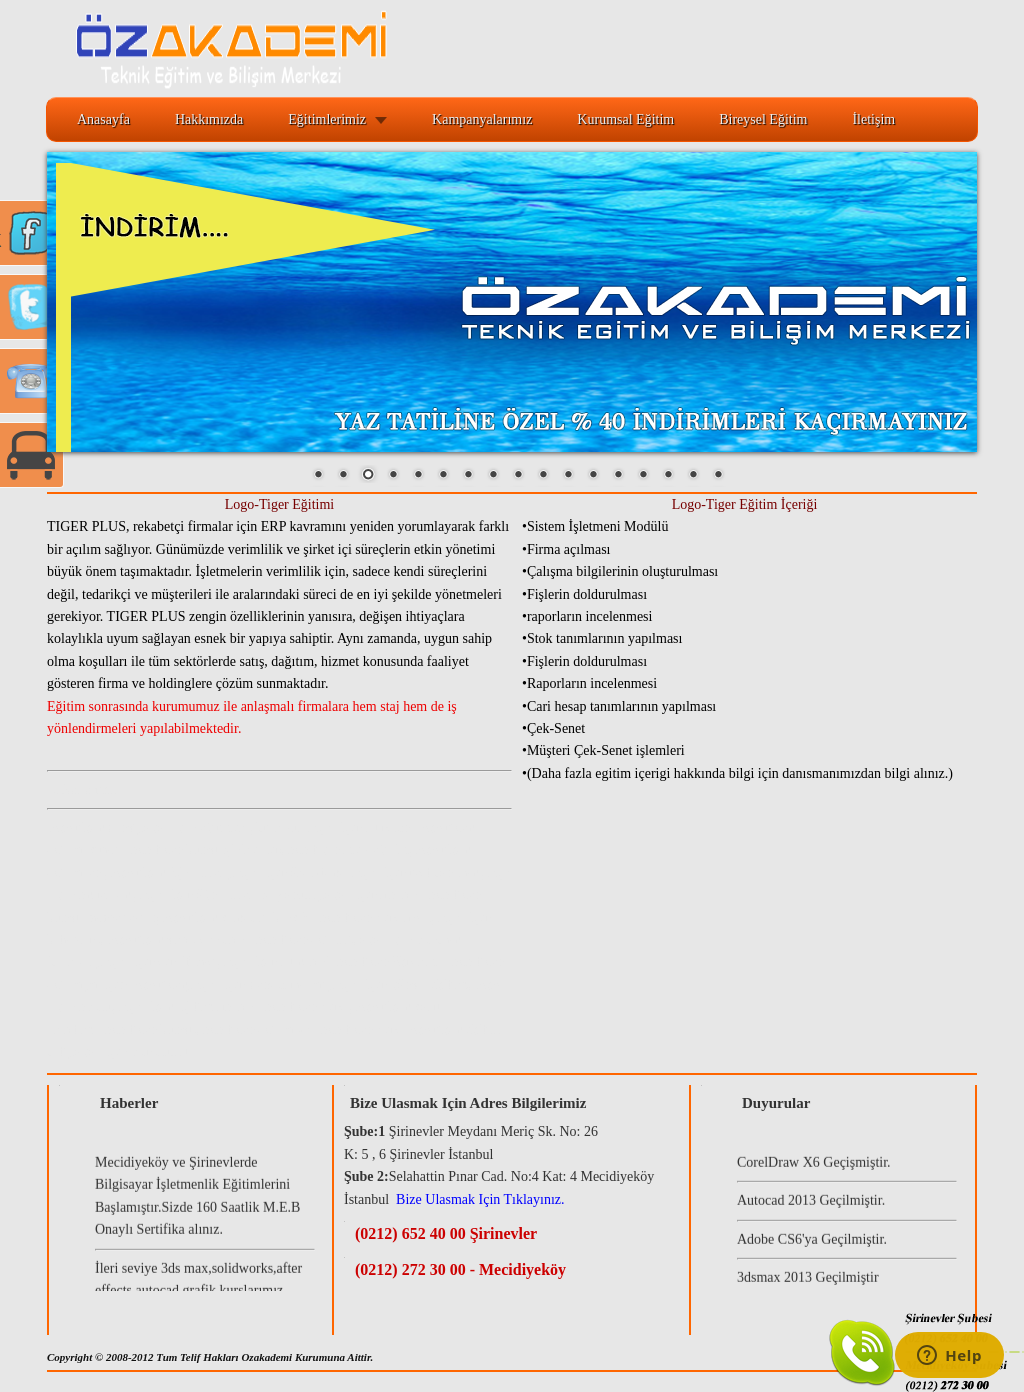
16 (693, 476)
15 (668, 476)
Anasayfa (103, 119)
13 (618, 476)
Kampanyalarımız (482, 119)
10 (543, 476)
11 (568, 476)
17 (718, 476)
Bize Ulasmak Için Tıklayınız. (480, 1199)
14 (643, 476)
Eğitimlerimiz (327, 119)
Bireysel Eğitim (763, 119)
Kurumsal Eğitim (625, 119)
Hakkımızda (209, 119)
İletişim (873, 119)
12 (593, 476)
